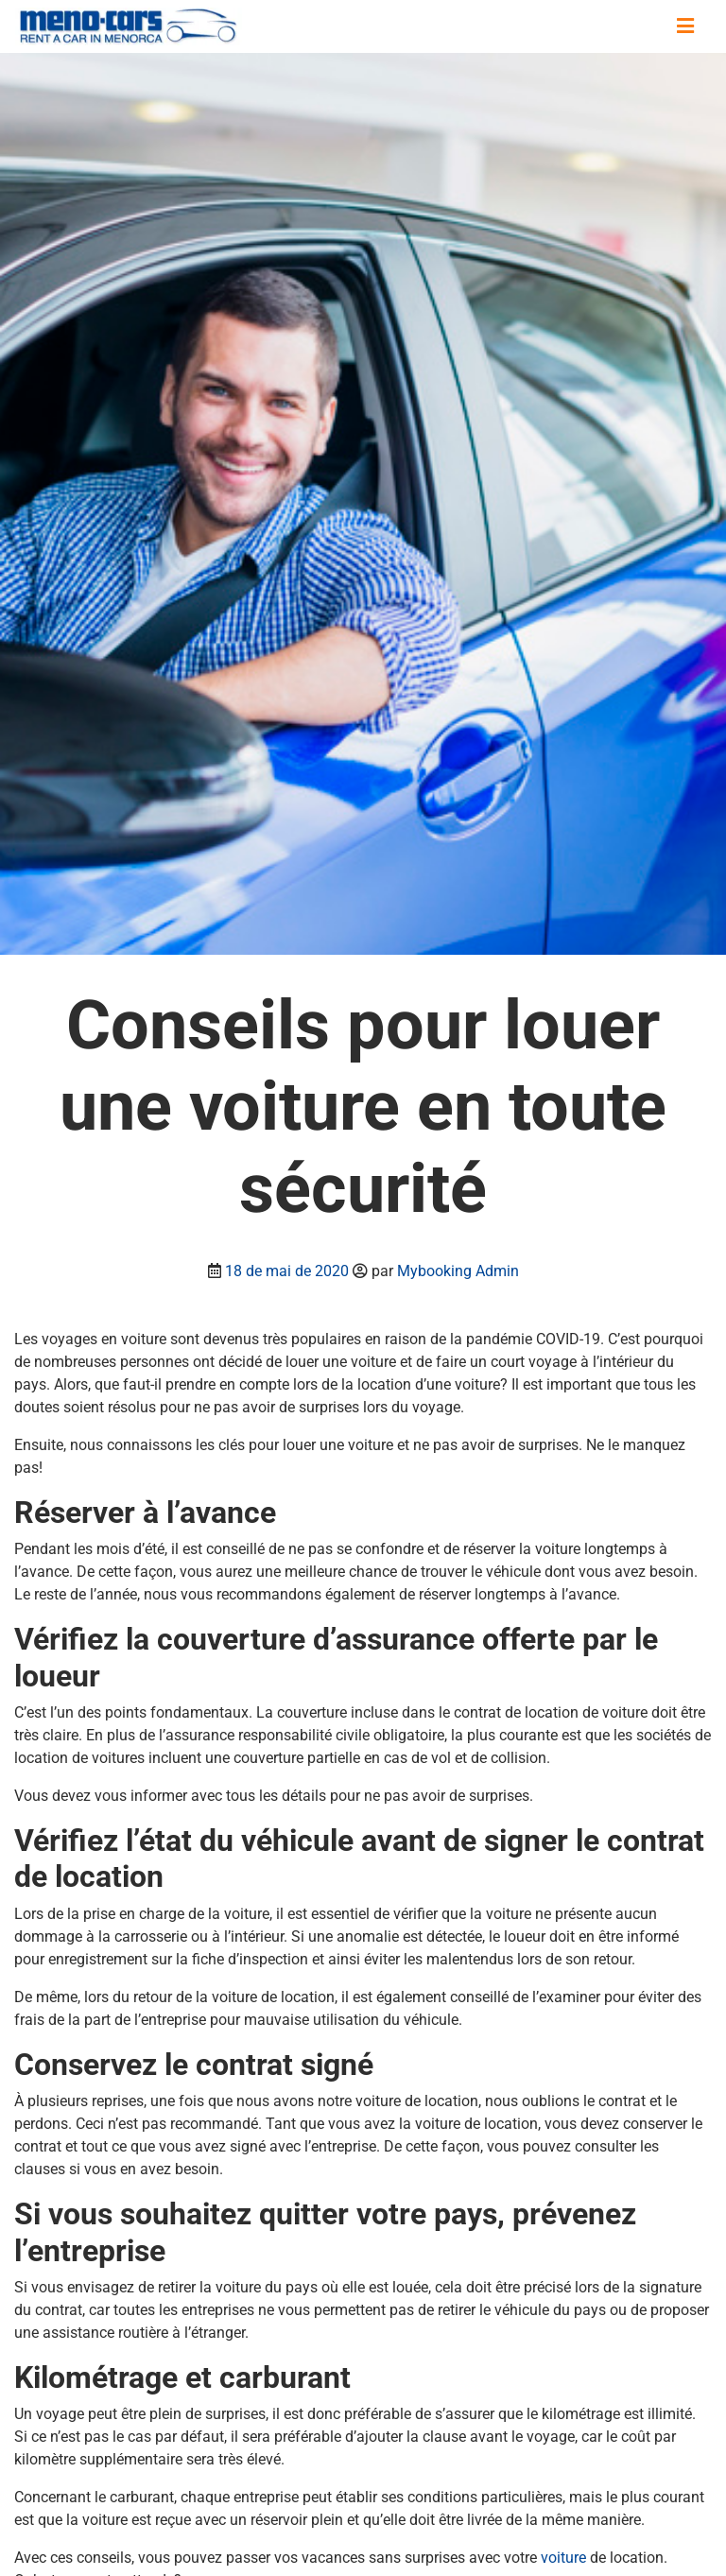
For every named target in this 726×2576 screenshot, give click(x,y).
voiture (565, 2558)
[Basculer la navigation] (685, 26)
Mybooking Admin (458, 1271)
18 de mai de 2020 (287, 1271)
